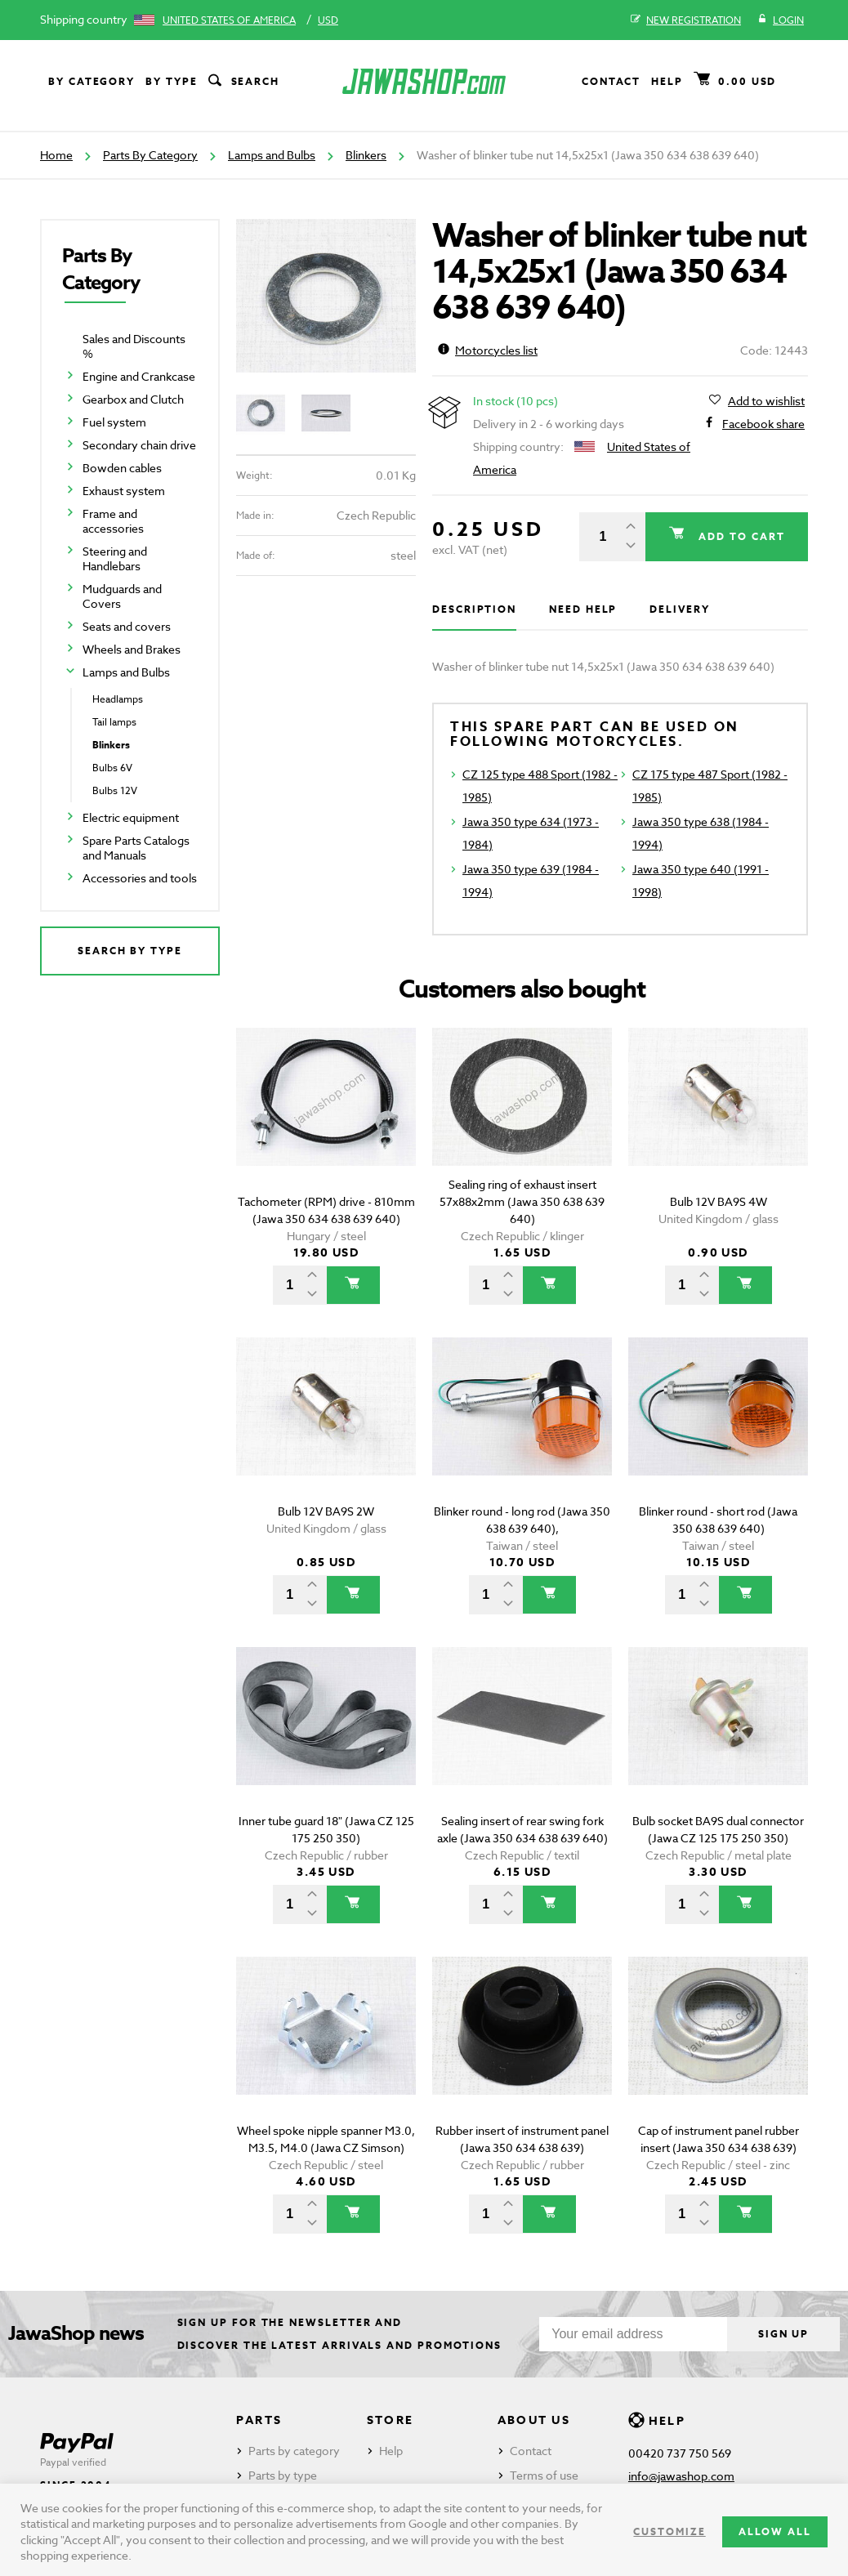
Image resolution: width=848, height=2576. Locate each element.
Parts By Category (150, 155)
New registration (686, 20)
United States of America (229, 20)
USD (328, 20)
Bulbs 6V (112, 768)
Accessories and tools (140, 878)
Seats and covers (127, 626)
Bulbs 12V (114, 790)
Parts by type (282, 2475)
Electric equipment (131, 817)
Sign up (782, 2334)
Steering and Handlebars (115, 558)
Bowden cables (122, 467)
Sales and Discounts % (134, 346)
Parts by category (294, 2450)
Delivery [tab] (679, 609)
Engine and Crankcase (139, 376)
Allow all (775, 2531)
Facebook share (763, 424)
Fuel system (114, 422)
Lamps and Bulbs (271, 155)
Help (667, 81)
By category (91, 81)
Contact (611, 81)
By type (171, 81)
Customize (669, 2531)
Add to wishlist (766, 401)
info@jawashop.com (681, 2476)
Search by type (130, 951)
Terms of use (544, 2475)
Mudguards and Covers (122, 596)
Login (780, 20)
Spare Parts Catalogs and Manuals (136, 848)
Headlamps (117, 699)
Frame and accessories (113, 521)
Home (56, 155)
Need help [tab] (583, 609)
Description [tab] (474, 609)
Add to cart (738, 536)
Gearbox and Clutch (133, 399)
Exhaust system (124, 490)
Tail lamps (114, 722)
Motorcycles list (488, 350)
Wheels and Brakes (132, 649)
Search (242, 81)
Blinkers (366, 155)
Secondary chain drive (139, 445)
